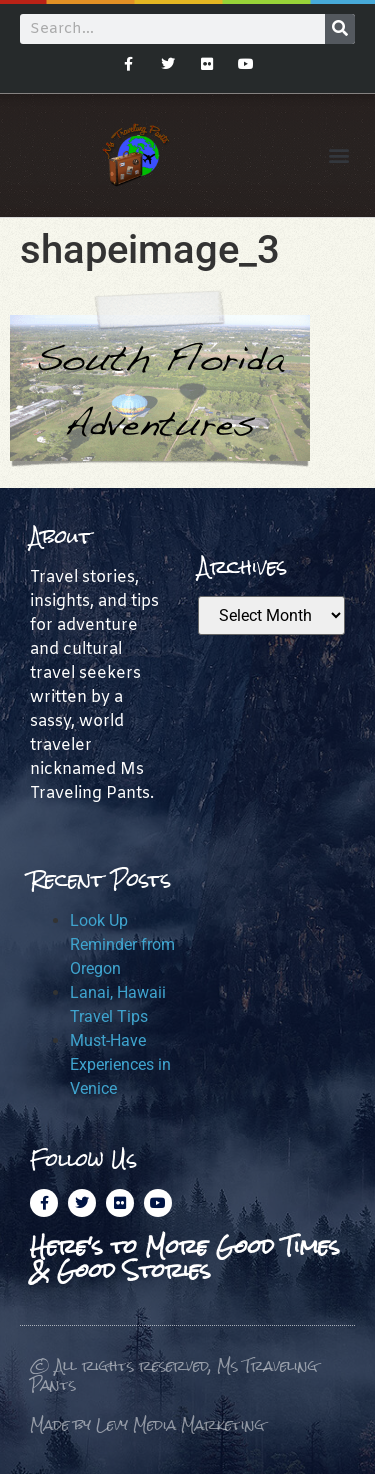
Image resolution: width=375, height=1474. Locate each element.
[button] (338, 155)
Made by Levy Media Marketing (147, 1424)
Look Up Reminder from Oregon (122, 944)
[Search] (340, 29)
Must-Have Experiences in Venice (120, 1064)
